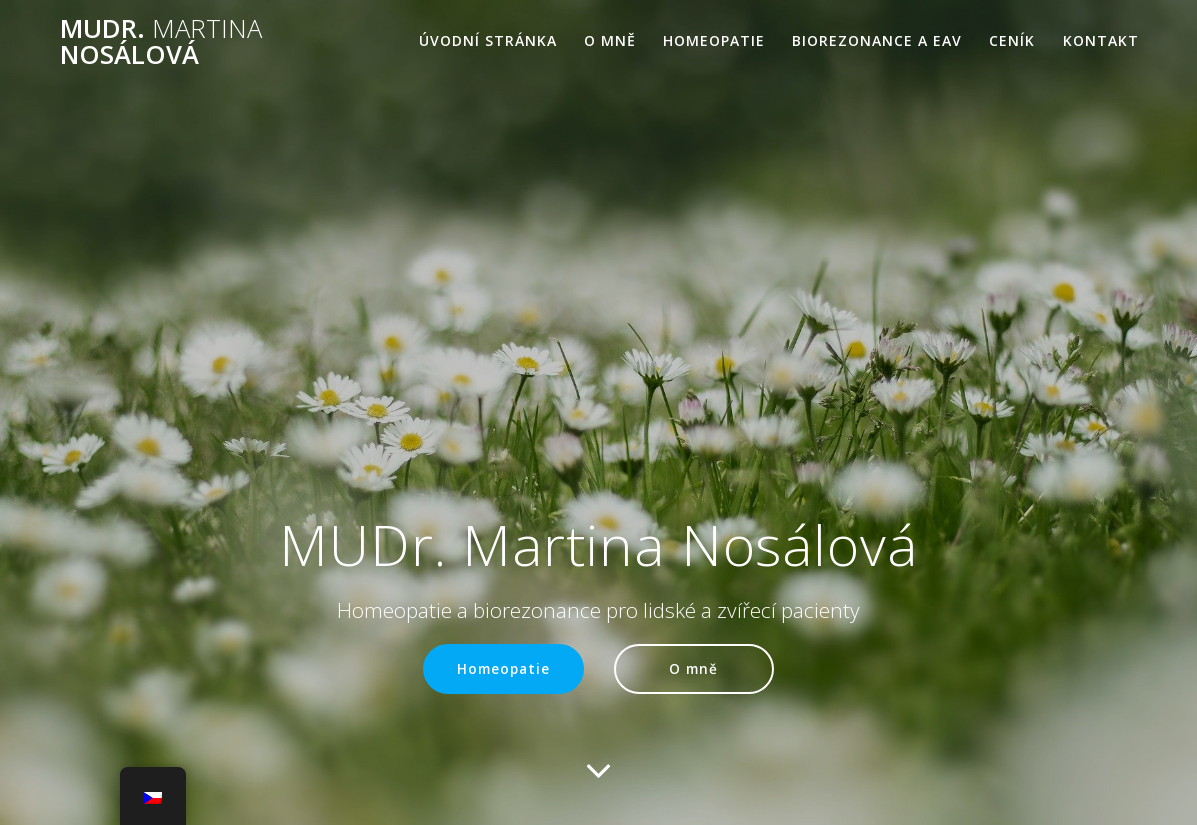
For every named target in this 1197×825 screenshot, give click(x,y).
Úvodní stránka (488, 40)
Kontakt (1101, 40)
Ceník (1012, 40)
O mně (610, 40)
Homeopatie (714, 40)
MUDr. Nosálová (161, 41)
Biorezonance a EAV (877, 40)
